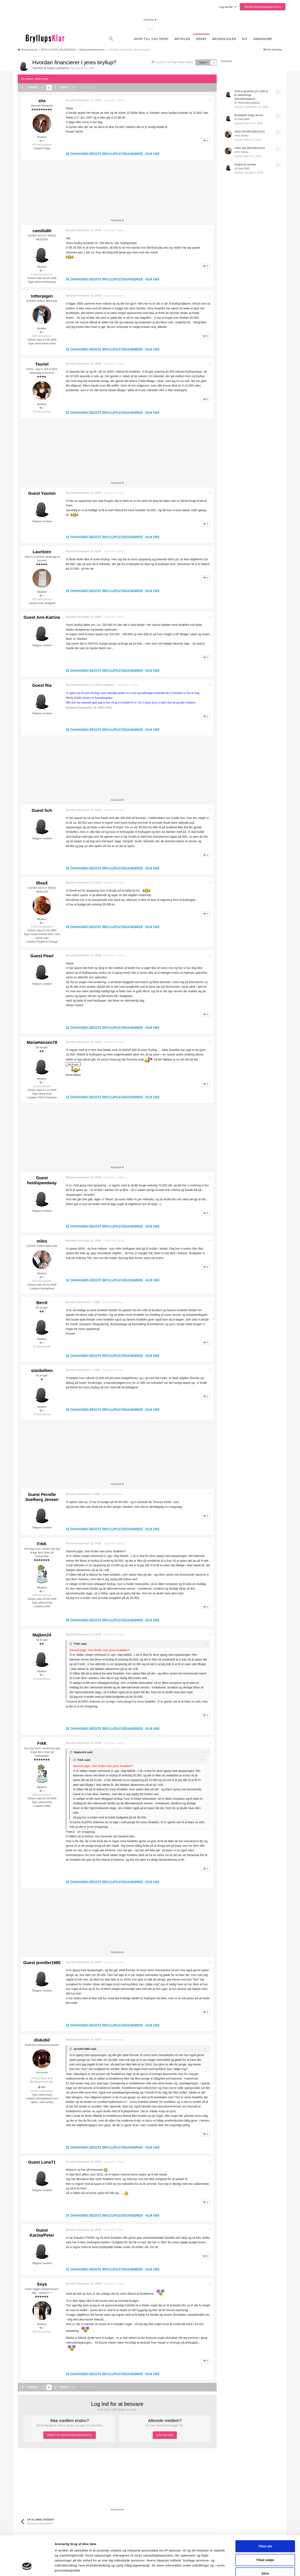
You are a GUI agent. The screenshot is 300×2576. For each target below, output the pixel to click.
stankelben (42, 1370)
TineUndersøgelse (249, 102)
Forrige (33, 87)
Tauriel (42, 364)
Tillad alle (265, 2512)
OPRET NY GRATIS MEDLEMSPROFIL (69, 2435)
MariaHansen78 (42, 1042)
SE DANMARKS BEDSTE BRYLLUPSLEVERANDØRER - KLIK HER (113, 153)
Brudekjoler (224, 39)
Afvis (265, 2539)
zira (41, 100)
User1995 (243, 119)
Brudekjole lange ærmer (248, 115)
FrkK (42, 1544)
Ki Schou (243, 135)
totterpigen (42, 296)
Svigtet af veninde (245, 164)
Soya (42, 2284)
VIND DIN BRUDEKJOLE (249, 131)
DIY (245, 39)
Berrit (41, 1302)
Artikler (182, 39)
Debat (201, 39)
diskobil (42, 2040)
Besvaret (83, 100)
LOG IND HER (165, 2435)
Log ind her (227, 7)
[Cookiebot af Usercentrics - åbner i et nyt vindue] (27, 2568)
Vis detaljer (219, 2568)
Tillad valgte (265, 2526)
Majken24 (41, 1635)
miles (41, 1241)
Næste (64, 87)
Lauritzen (42, 551)
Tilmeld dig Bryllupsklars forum (262, 6)
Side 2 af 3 (87, 87)
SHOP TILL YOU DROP (151, 39)
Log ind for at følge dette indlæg (174, 62)
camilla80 (41, 230)
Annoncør (262, 39)
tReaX (42, 883)
